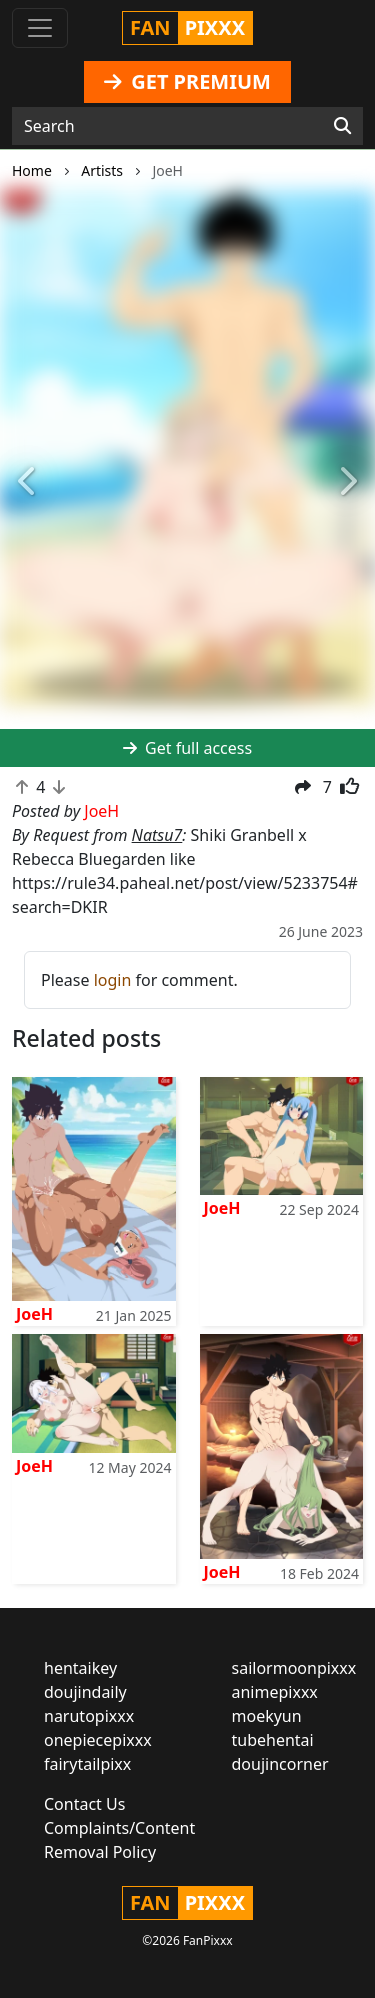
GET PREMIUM (187, 81)
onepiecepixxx (98, 1740)
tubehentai (273, 1740)
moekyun (267, 1716)
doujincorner (280, 1764)
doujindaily (85, 1692)
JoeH (34, 1314)
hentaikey (80, 1668)
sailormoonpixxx (294, 1668)
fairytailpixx (87, 1764)
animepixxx (275, 1692)
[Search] (342, 126)
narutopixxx (89, 1716)
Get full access (187, 748)
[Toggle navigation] (40, 28)
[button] (28, 482)
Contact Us (84, 1804)
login (113, 980)
